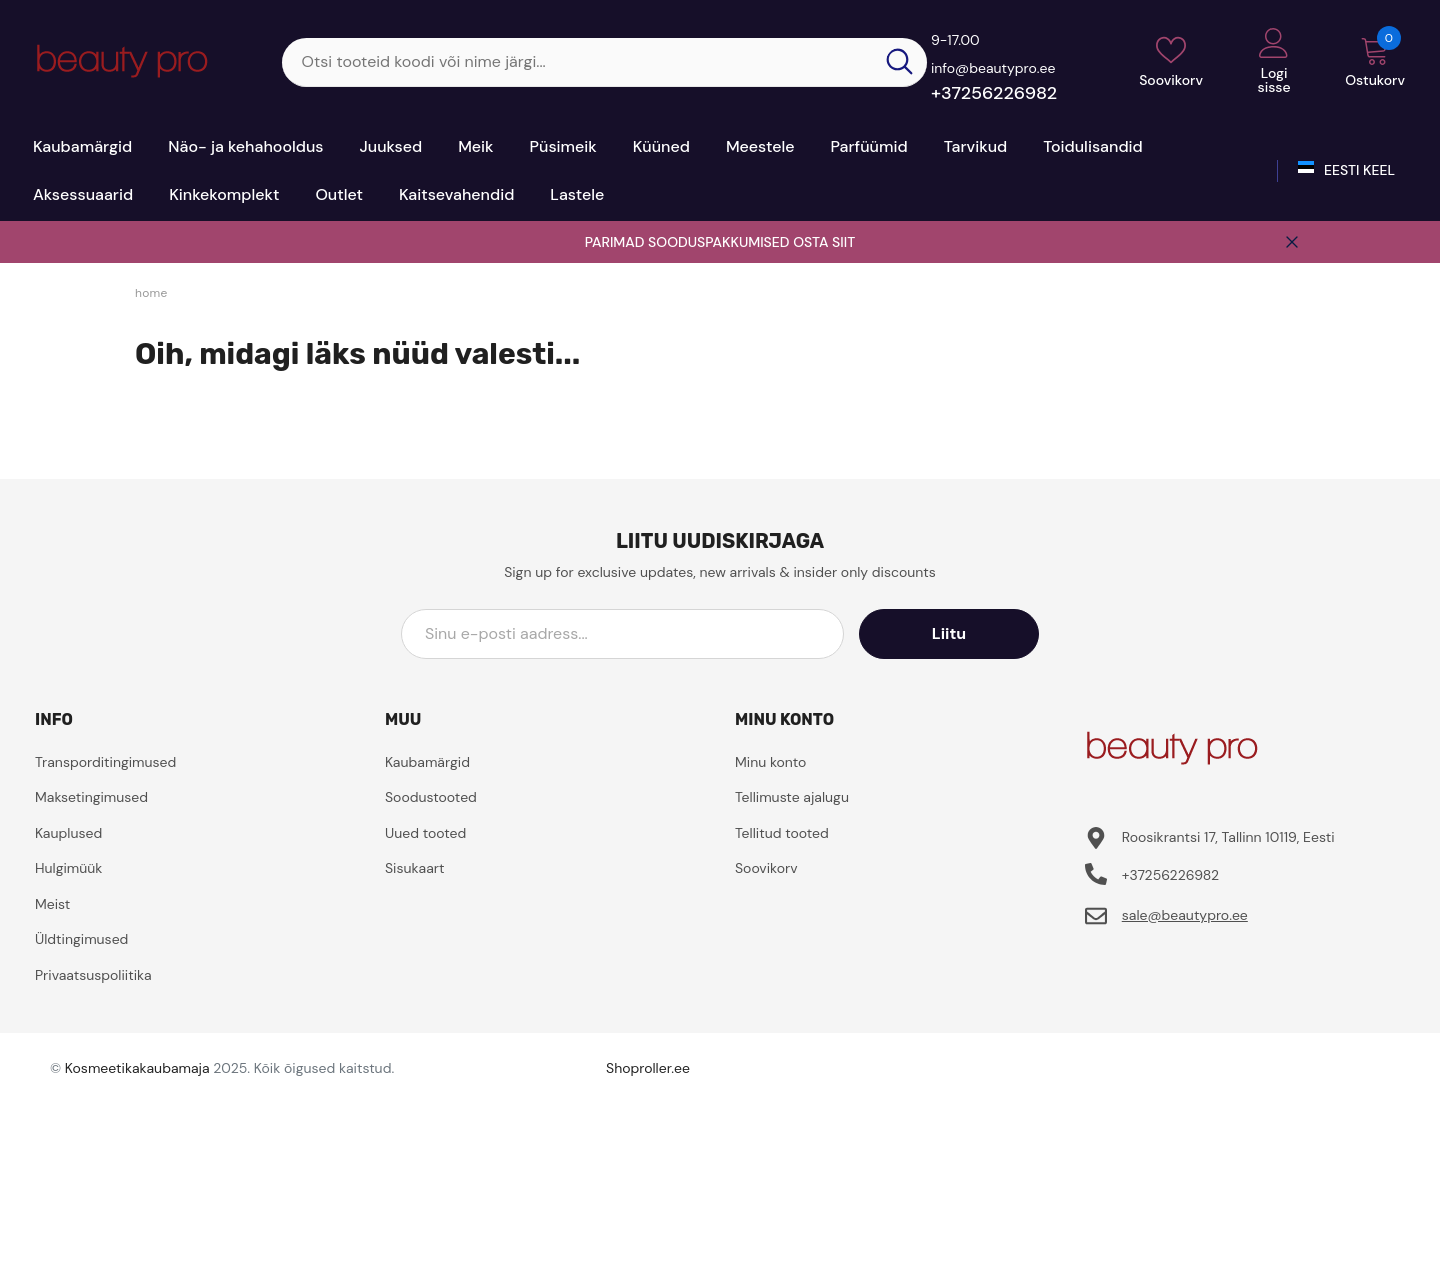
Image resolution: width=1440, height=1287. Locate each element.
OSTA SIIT (824, 242)
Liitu (949, 633)
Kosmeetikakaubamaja (137, 1068)
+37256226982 (994, 93)
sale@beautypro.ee (1185, 915)
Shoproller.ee (648, 1068)
